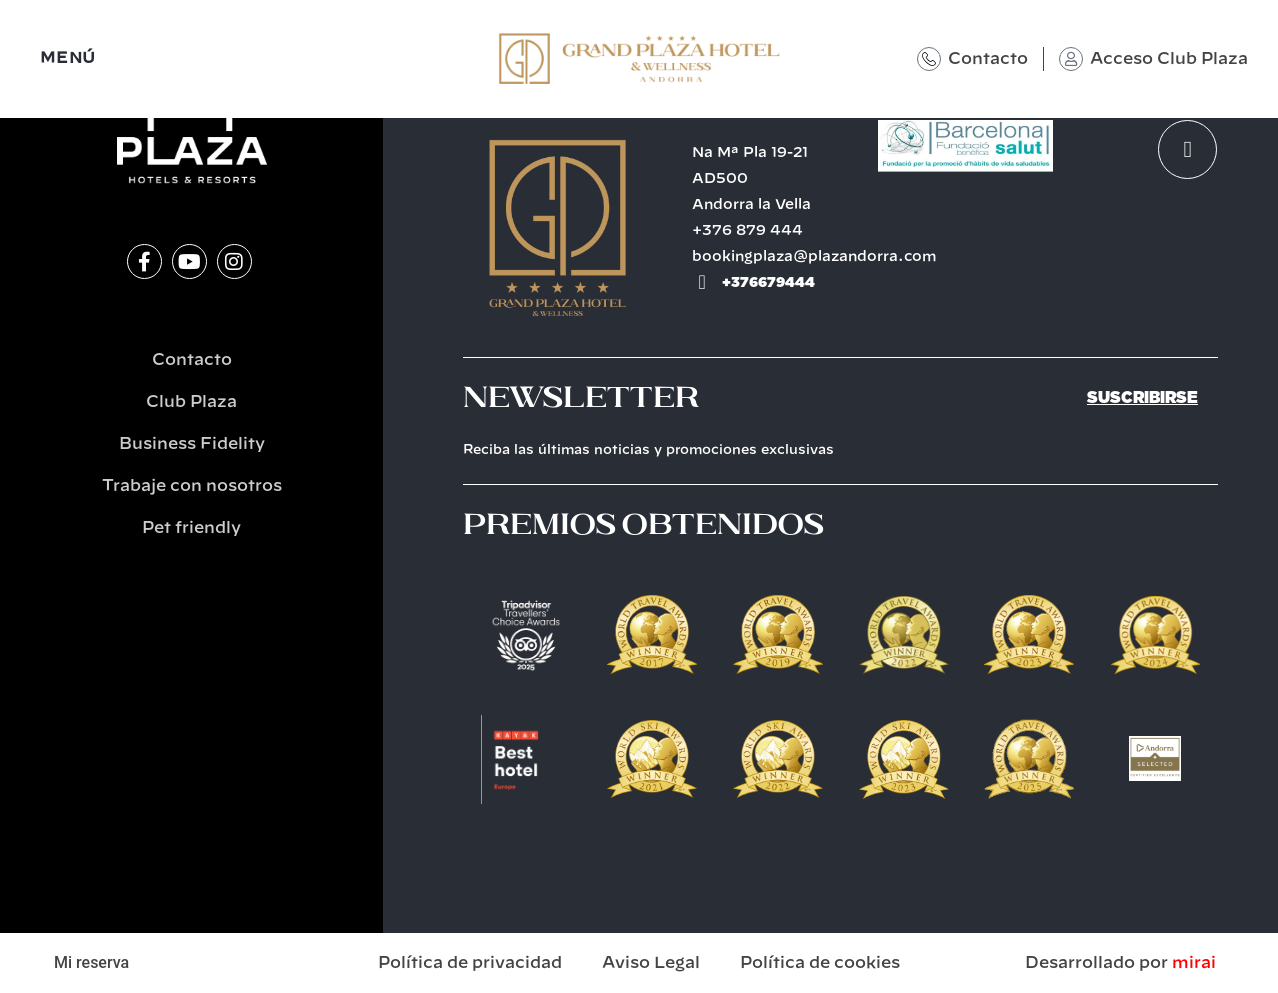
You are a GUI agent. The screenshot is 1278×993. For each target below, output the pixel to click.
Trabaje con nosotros (192, 486)
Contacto (988, 59)
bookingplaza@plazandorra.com (814, 257)
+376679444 (768, 282)
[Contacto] (929, 59)
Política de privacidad (470, 963)
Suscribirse (1142, 397)
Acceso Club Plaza (1169, 59)
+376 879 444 (747, 231)
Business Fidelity (192, 444)
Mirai (1194, 963)
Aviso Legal (651, 963)
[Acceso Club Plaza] (1071, 59)
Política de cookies (820, 963)
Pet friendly (191, 528)
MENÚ (68, 58)
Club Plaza (191, 402)
